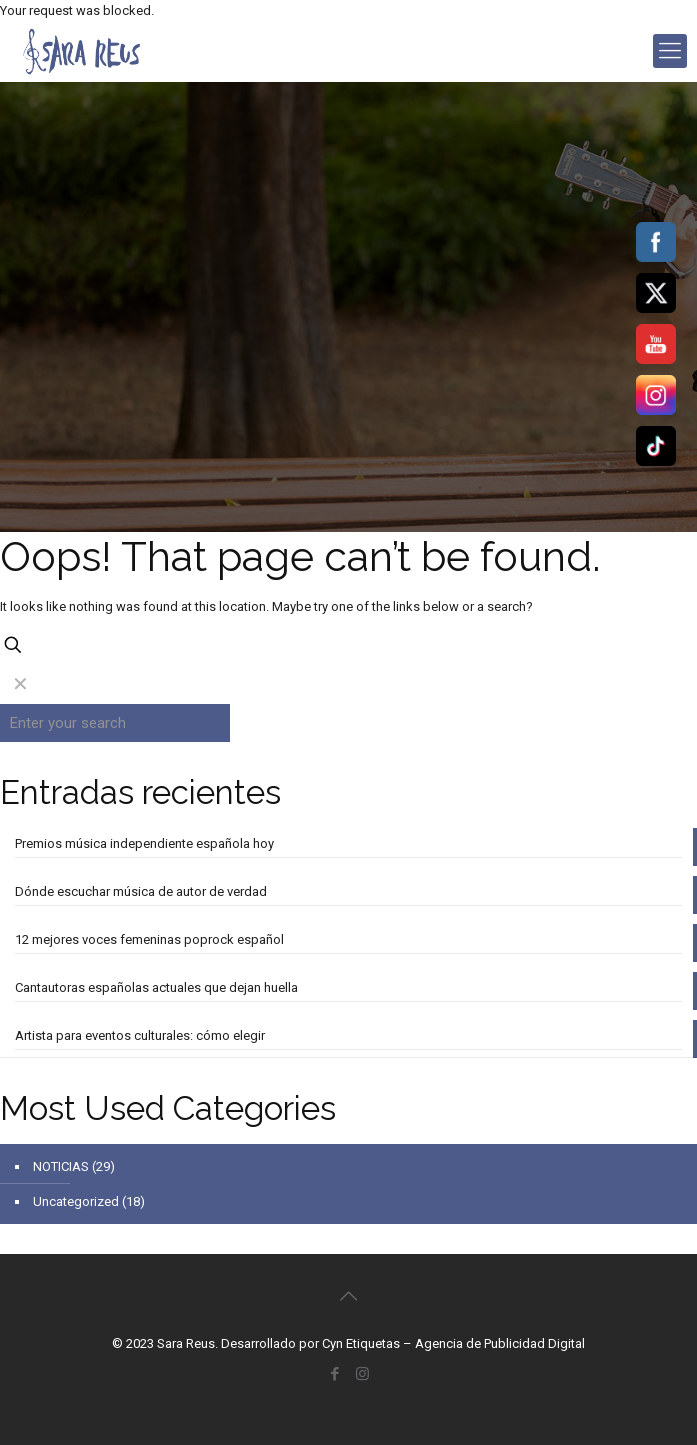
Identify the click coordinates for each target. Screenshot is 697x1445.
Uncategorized (76, 1201)
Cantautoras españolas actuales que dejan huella (156, 987)
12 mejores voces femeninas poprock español (149, 939)
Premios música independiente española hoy (144, 843)
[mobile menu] (670, 51)
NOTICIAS (61, 1166)
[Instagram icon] (362, 1374)
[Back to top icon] (349, 1296)
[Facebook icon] (335, 1374)
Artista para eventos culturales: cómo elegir (140, 1035)
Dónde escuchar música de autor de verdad (141, 891)
